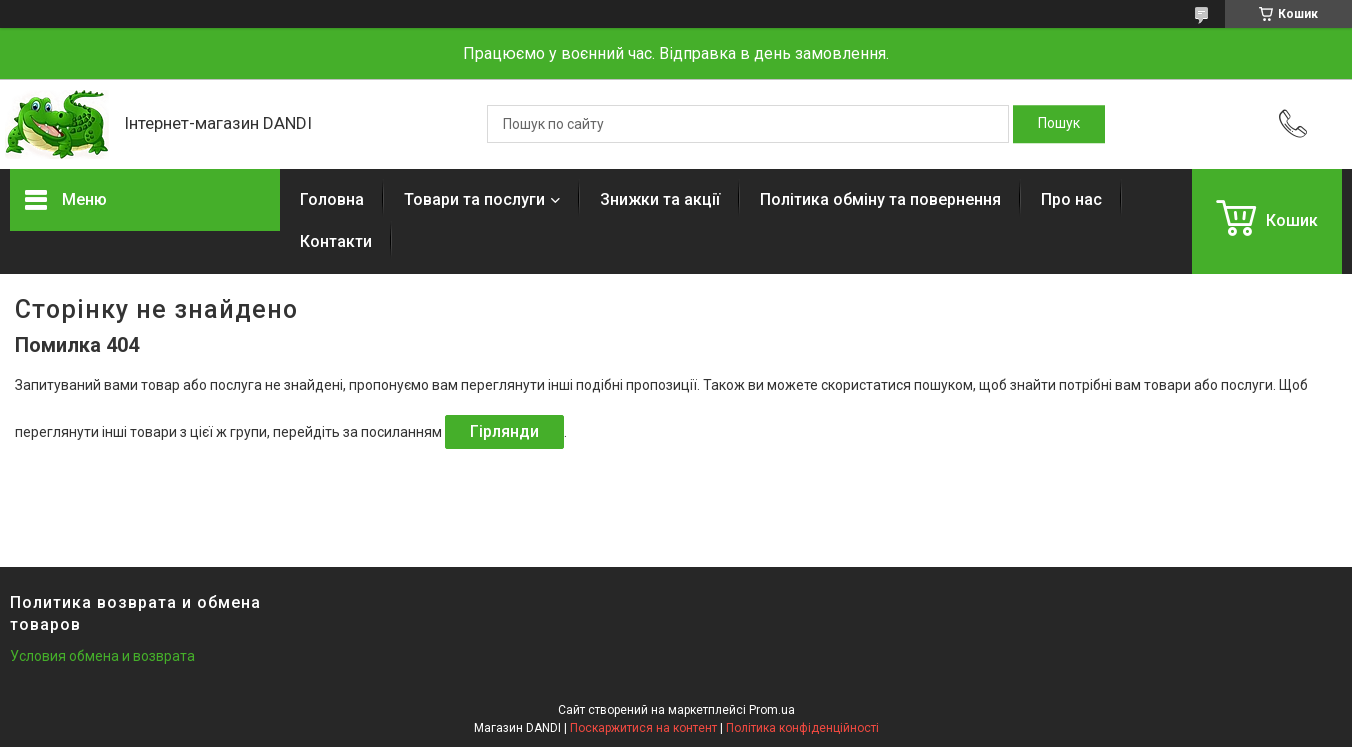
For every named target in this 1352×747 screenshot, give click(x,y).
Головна (332, 199)
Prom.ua (772, 710)
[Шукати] (1059, 124)
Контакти (336, 241)
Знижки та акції (660, 199)
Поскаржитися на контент (643, 728)
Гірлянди (504, 431)
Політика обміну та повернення (880, 199)
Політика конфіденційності (802, 728)
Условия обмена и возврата (102, 656)
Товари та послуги (474, 199)
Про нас (1071, 199)
